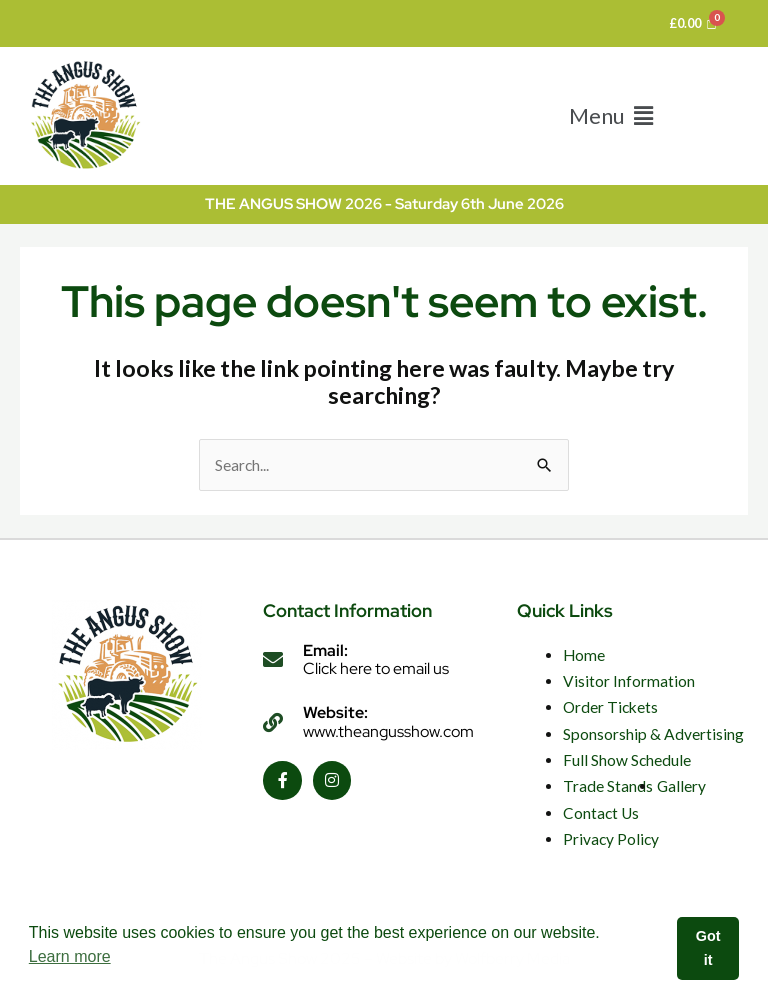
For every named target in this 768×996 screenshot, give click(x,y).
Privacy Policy (611, 839)
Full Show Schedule (627, 760)
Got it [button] (708, 948)
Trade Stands (608, 786)
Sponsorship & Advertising (653, 734)
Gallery (681, 786)
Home (584, 655)
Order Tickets (610, 707)
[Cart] (693, 23)
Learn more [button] (70, 956)
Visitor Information (629, 681)
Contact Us (601, 813)
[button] (610, 115)
